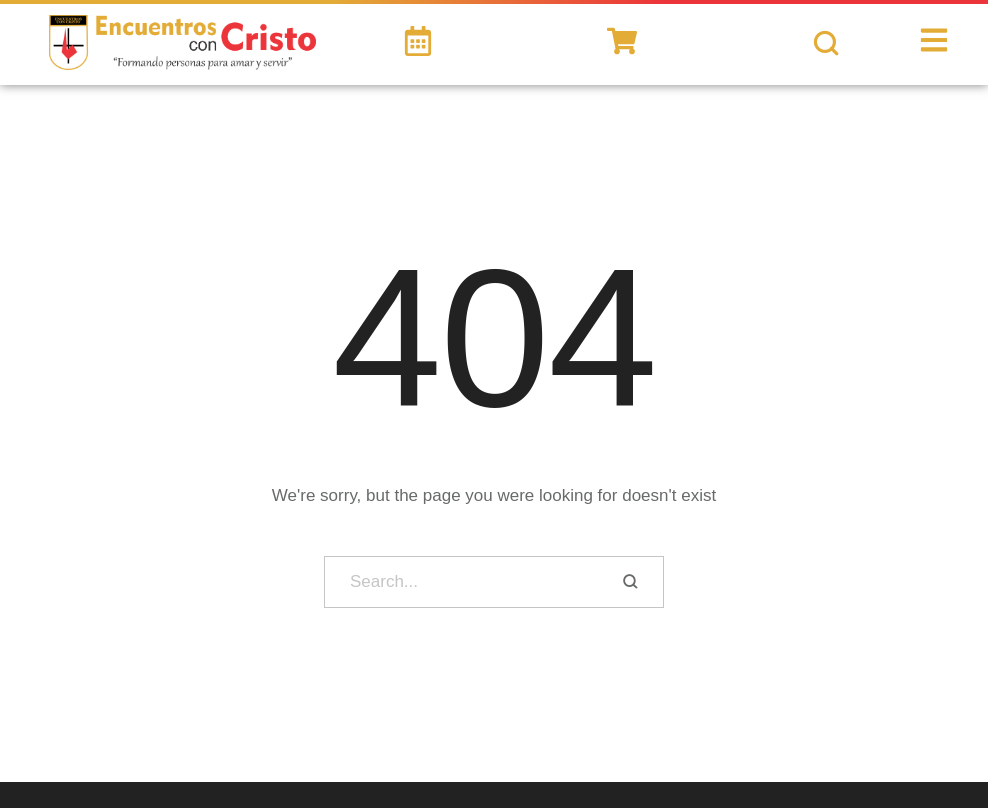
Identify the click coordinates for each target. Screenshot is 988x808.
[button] (942, 728)
